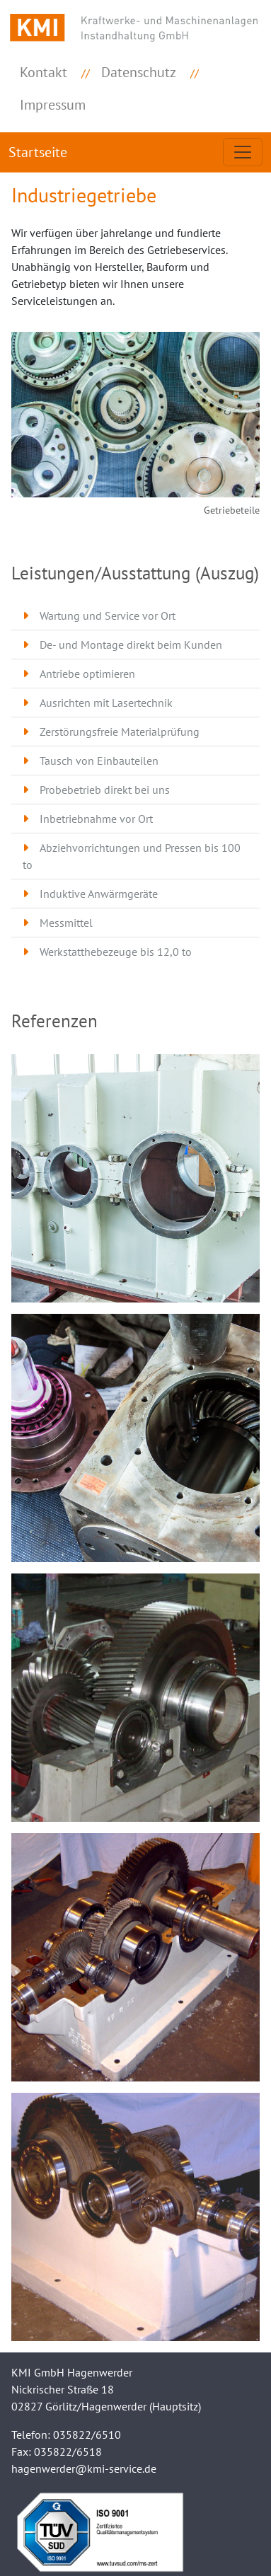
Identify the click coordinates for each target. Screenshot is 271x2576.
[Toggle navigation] (243, 152)
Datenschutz (138, 72)
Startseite (37, 152)
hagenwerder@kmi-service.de (83, 2468)
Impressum (53, 105)
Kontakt (43, 72)
